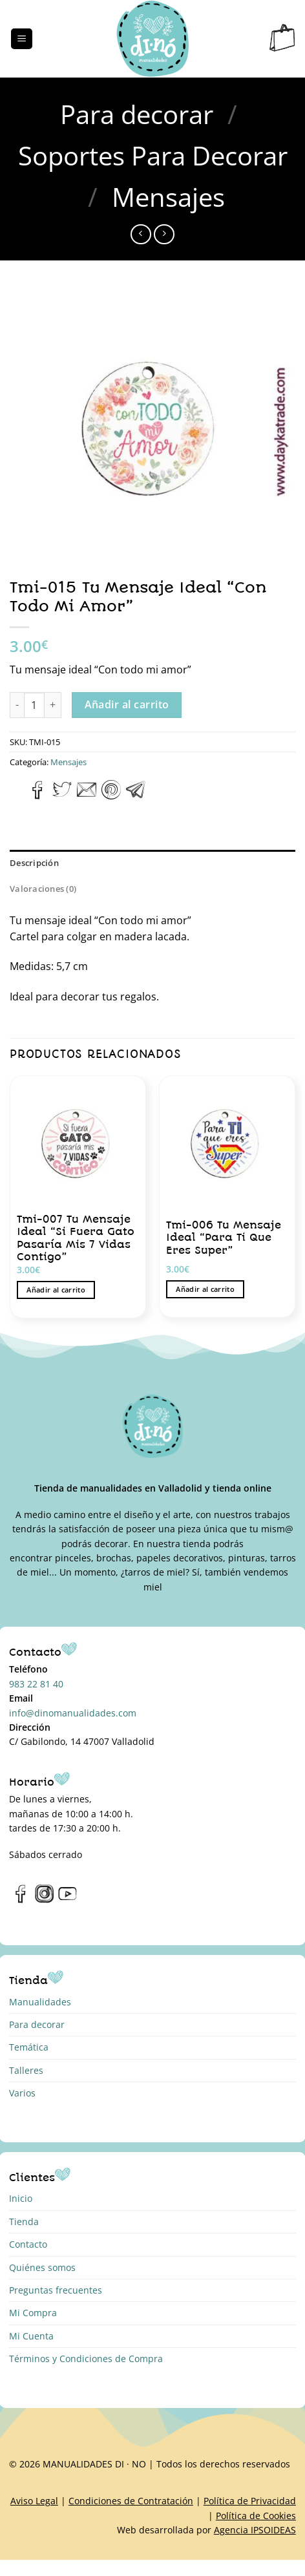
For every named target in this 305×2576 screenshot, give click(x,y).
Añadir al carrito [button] (55, 1289)
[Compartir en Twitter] (62, 795)
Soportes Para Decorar (153, 155)
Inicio (20, 2198)
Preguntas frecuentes (55, 2290)
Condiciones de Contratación (130, 2501)
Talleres (26, 2070)
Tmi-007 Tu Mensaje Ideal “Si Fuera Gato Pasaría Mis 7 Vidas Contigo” (75, 1238)
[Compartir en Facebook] (37, 795)
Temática (28, 2047)
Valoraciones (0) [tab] (43, 888)
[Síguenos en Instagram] (44, 1900)
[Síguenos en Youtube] (67, 1900)
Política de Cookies (256, 2515)
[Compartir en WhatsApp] (17, 795)
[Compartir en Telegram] (135, 795)
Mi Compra (33, 2313)
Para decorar (136, 114)
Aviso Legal (34, 2501)
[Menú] (21, 39)
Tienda (24, 2221)
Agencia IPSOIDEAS (255, 2530)
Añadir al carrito (127, 704)
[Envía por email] (86, 795)
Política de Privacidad (250, 2501)
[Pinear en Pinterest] (111, 795)
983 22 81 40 (36, 1684)
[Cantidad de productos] (34, 705)
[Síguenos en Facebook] (21, 1900)
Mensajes (168, 197)
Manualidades (40, 2002)
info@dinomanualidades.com (72, 1713)
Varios (22, 2093)
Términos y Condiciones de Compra (86, 2358)
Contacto (28, 2244)
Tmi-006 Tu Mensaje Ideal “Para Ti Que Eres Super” (223, 1237)
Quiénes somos (42, 2267)
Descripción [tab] (34, 863)
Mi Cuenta (31, 2336)
